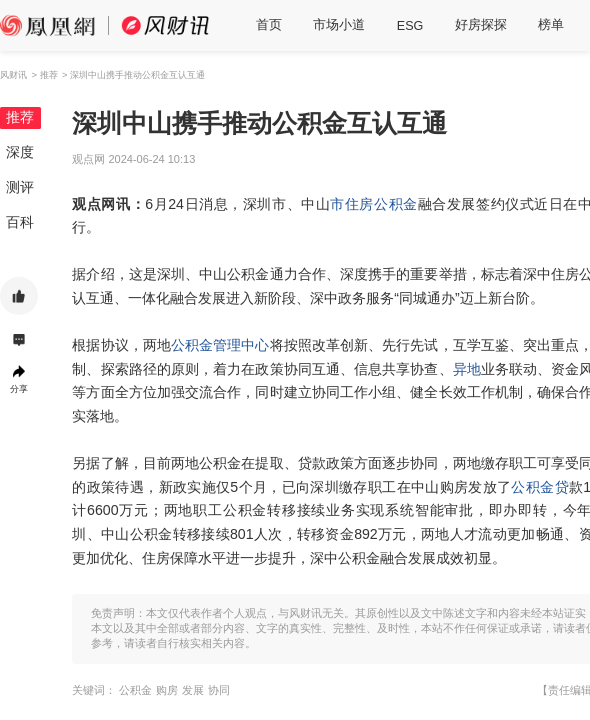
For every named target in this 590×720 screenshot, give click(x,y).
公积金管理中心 (220, 345)
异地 (467, 369)
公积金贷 (539, 487)
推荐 (20, 117)
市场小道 (339, 25)
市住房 (352, 204)
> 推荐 (44, 74)
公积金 (396, 204)
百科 (20, 222)
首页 (269, 25)
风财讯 (13, 74)
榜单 (551, 25)
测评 (20, 187)
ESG (410, 26)
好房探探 (481, 25)
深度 (20, 152)
